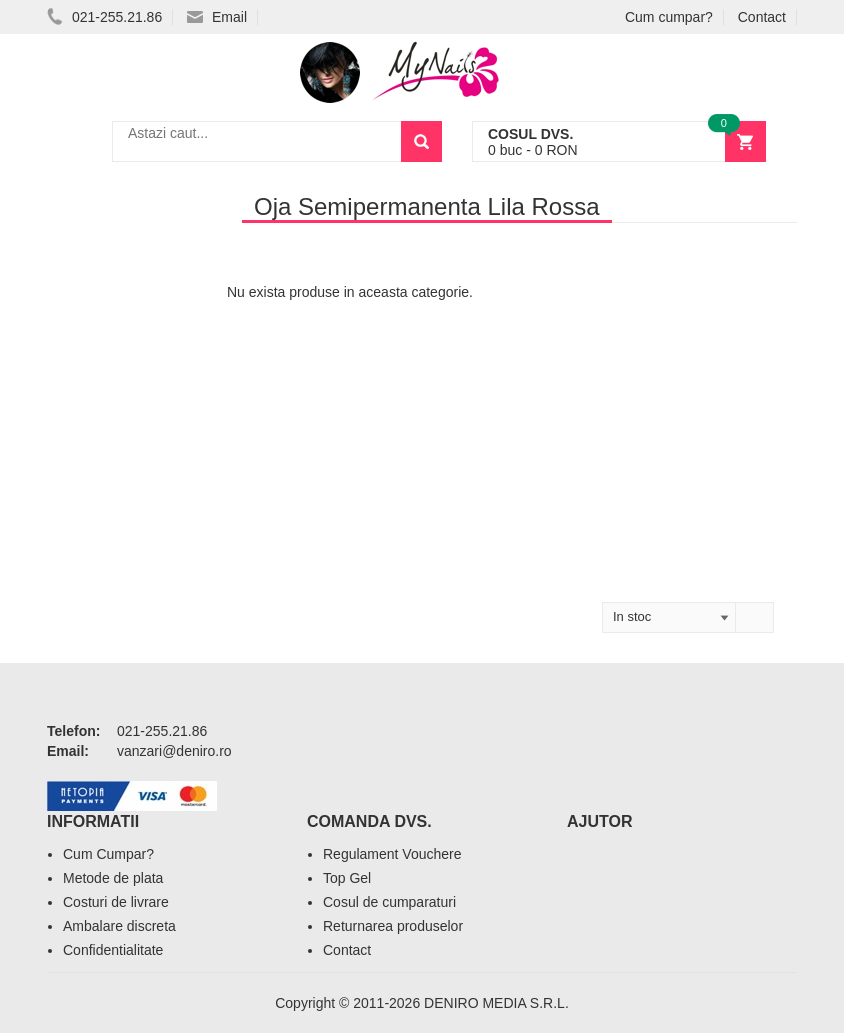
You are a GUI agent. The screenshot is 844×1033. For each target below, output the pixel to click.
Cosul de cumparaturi (389, 902)
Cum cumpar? (669, 17)
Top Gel (347, 878)
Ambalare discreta (119, 926)
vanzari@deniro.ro (174, 751)
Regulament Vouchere (392, 854)
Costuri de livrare (116, 902)
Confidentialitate (113, 950)
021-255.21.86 (104, 17)
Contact (762, 17)
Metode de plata (113, 878)
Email (217, 17)
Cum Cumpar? (108, 854)
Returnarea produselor (393, 926)
